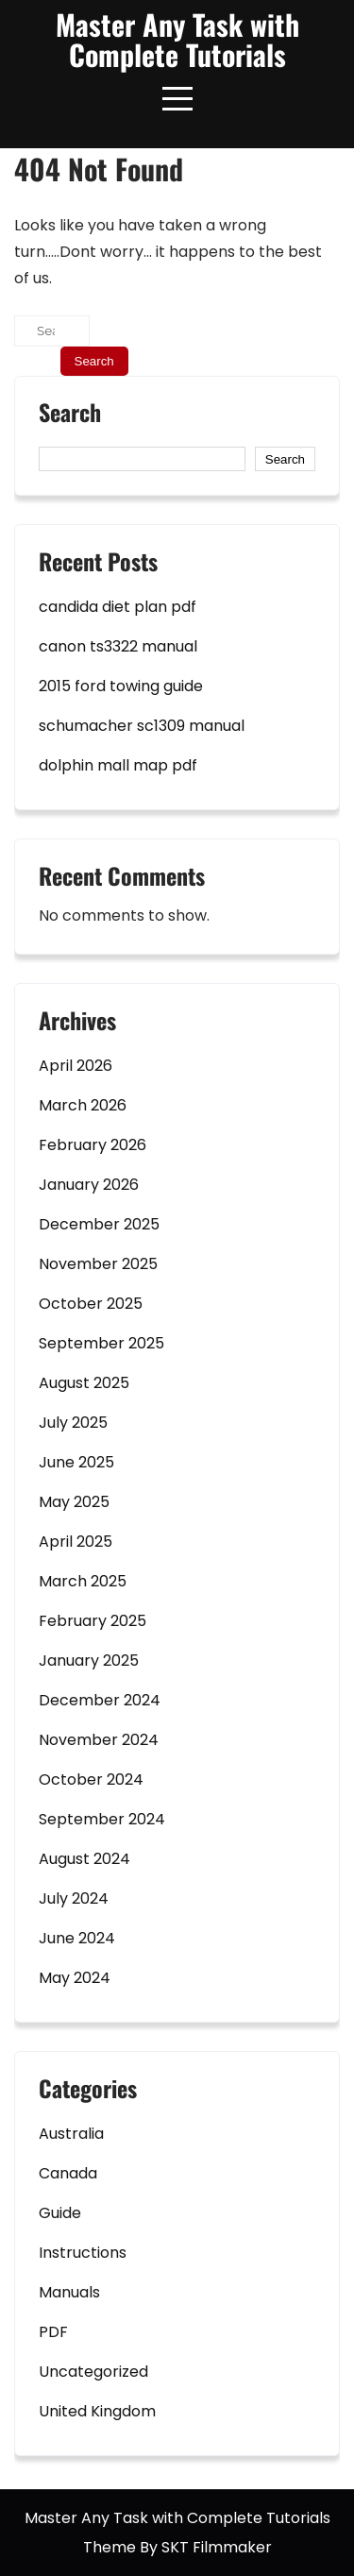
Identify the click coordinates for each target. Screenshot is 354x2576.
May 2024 (74, 1978)
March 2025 (82, 1581)
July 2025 (73, 1422)
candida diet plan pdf (117, 607)
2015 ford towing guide (121, 686)
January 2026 (89, 1184)
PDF (53, 2332)
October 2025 (91, 1303)
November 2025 (98, 1264)
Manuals (69, 2292)
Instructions (82, 2252)
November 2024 (99, 1740)
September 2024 (102, 1819)
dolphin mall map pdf (118, 765)
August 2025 (84, 1383)
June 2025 (76, 1462)
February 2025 (92, 1621)
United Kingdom (97, 2411)
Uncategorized (93, 2371)
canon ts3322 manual (118, 646)
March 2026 (82, 1105)
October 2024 (91, 1779)
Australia (71, 2133)
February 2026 (92, 1145)
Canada (68, 2173)
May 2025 (74, 1502)
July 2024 (74, 1898)
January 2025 (89, 1660)
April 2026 (75, 1065)
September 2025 (101, 1343)
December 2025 (99, 1224)
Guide (60, 2213)
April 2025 (75, 1541)
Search (70, 414)
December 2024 (99, 1700)
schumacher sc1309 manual (141, 726)
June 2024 (77, 1938)
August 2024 (84, 1859)
